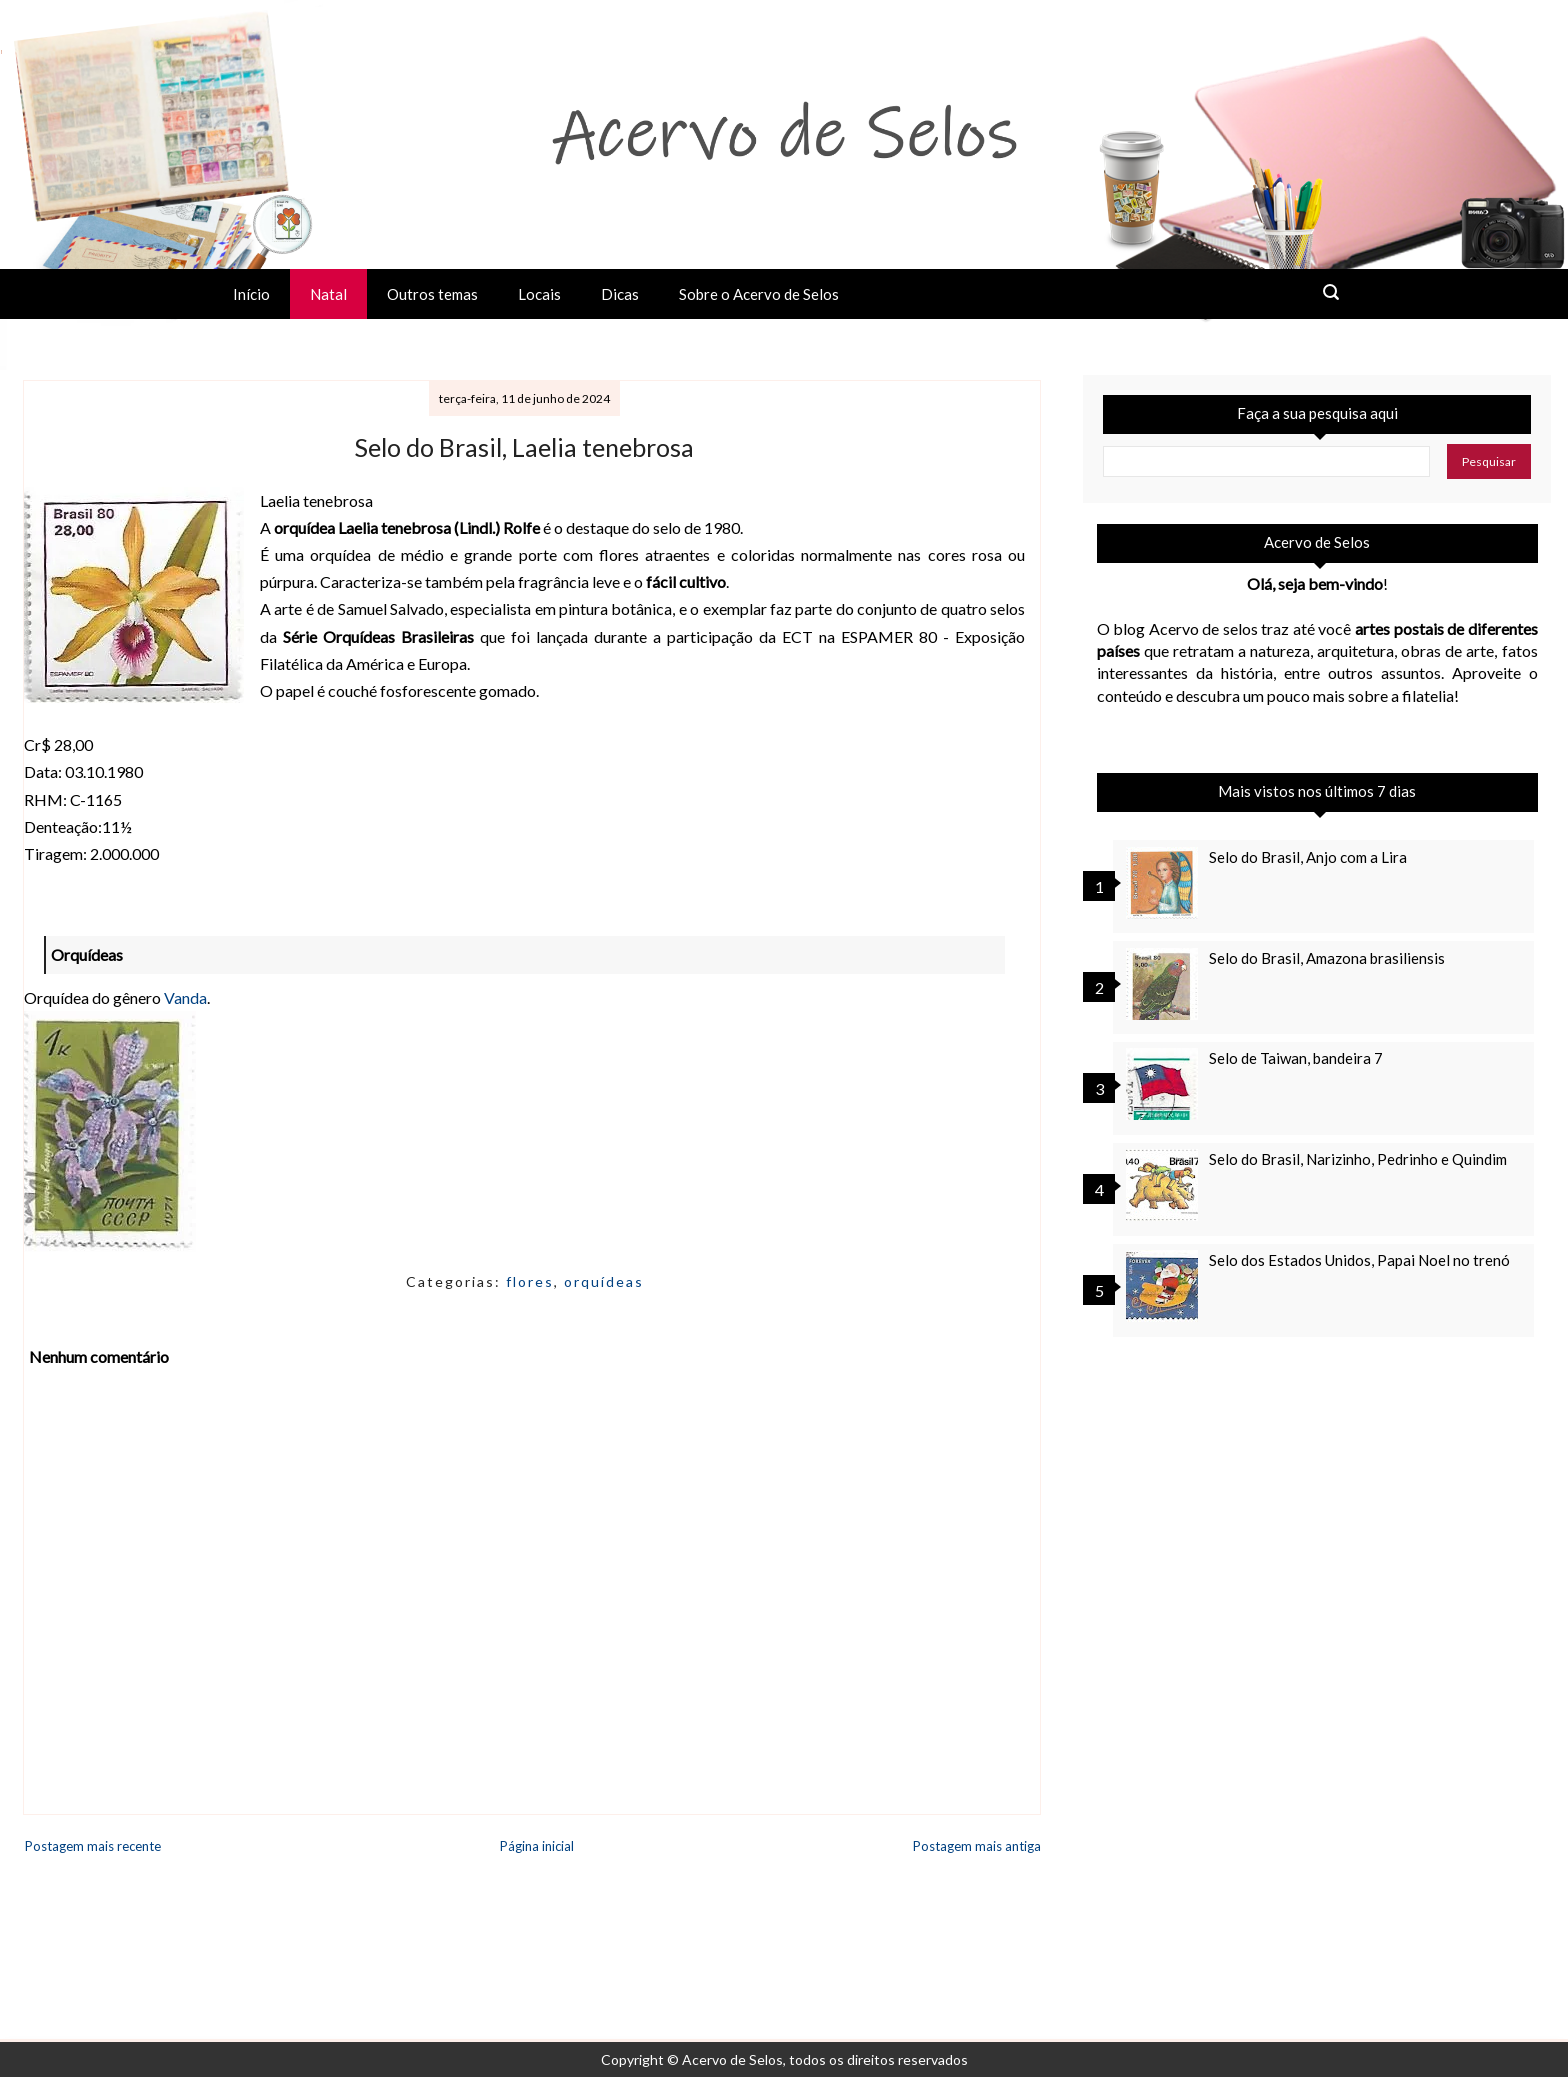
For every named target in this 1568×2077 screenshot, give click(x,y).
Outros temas (432, 294)
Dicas (620, 294)
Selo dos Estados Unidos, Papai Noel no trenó (1359, 1260)
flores (530, 1281)
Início (251, 294)
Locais (539, 294)
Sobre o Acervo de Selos (759, 294)
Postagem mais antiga (977, 1846)
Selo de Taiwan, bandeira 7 (1296, 1058)
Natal (328, 294)
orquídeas (604, 1281)
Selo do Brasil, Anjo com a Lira (1308, 857)
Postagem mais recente (93, 1846)
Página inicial (537, 1846)
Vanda (185, 997)
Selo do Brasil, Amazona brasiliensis (1327, 958)
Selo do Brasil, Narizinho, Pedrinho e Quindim (1358, 1159)
